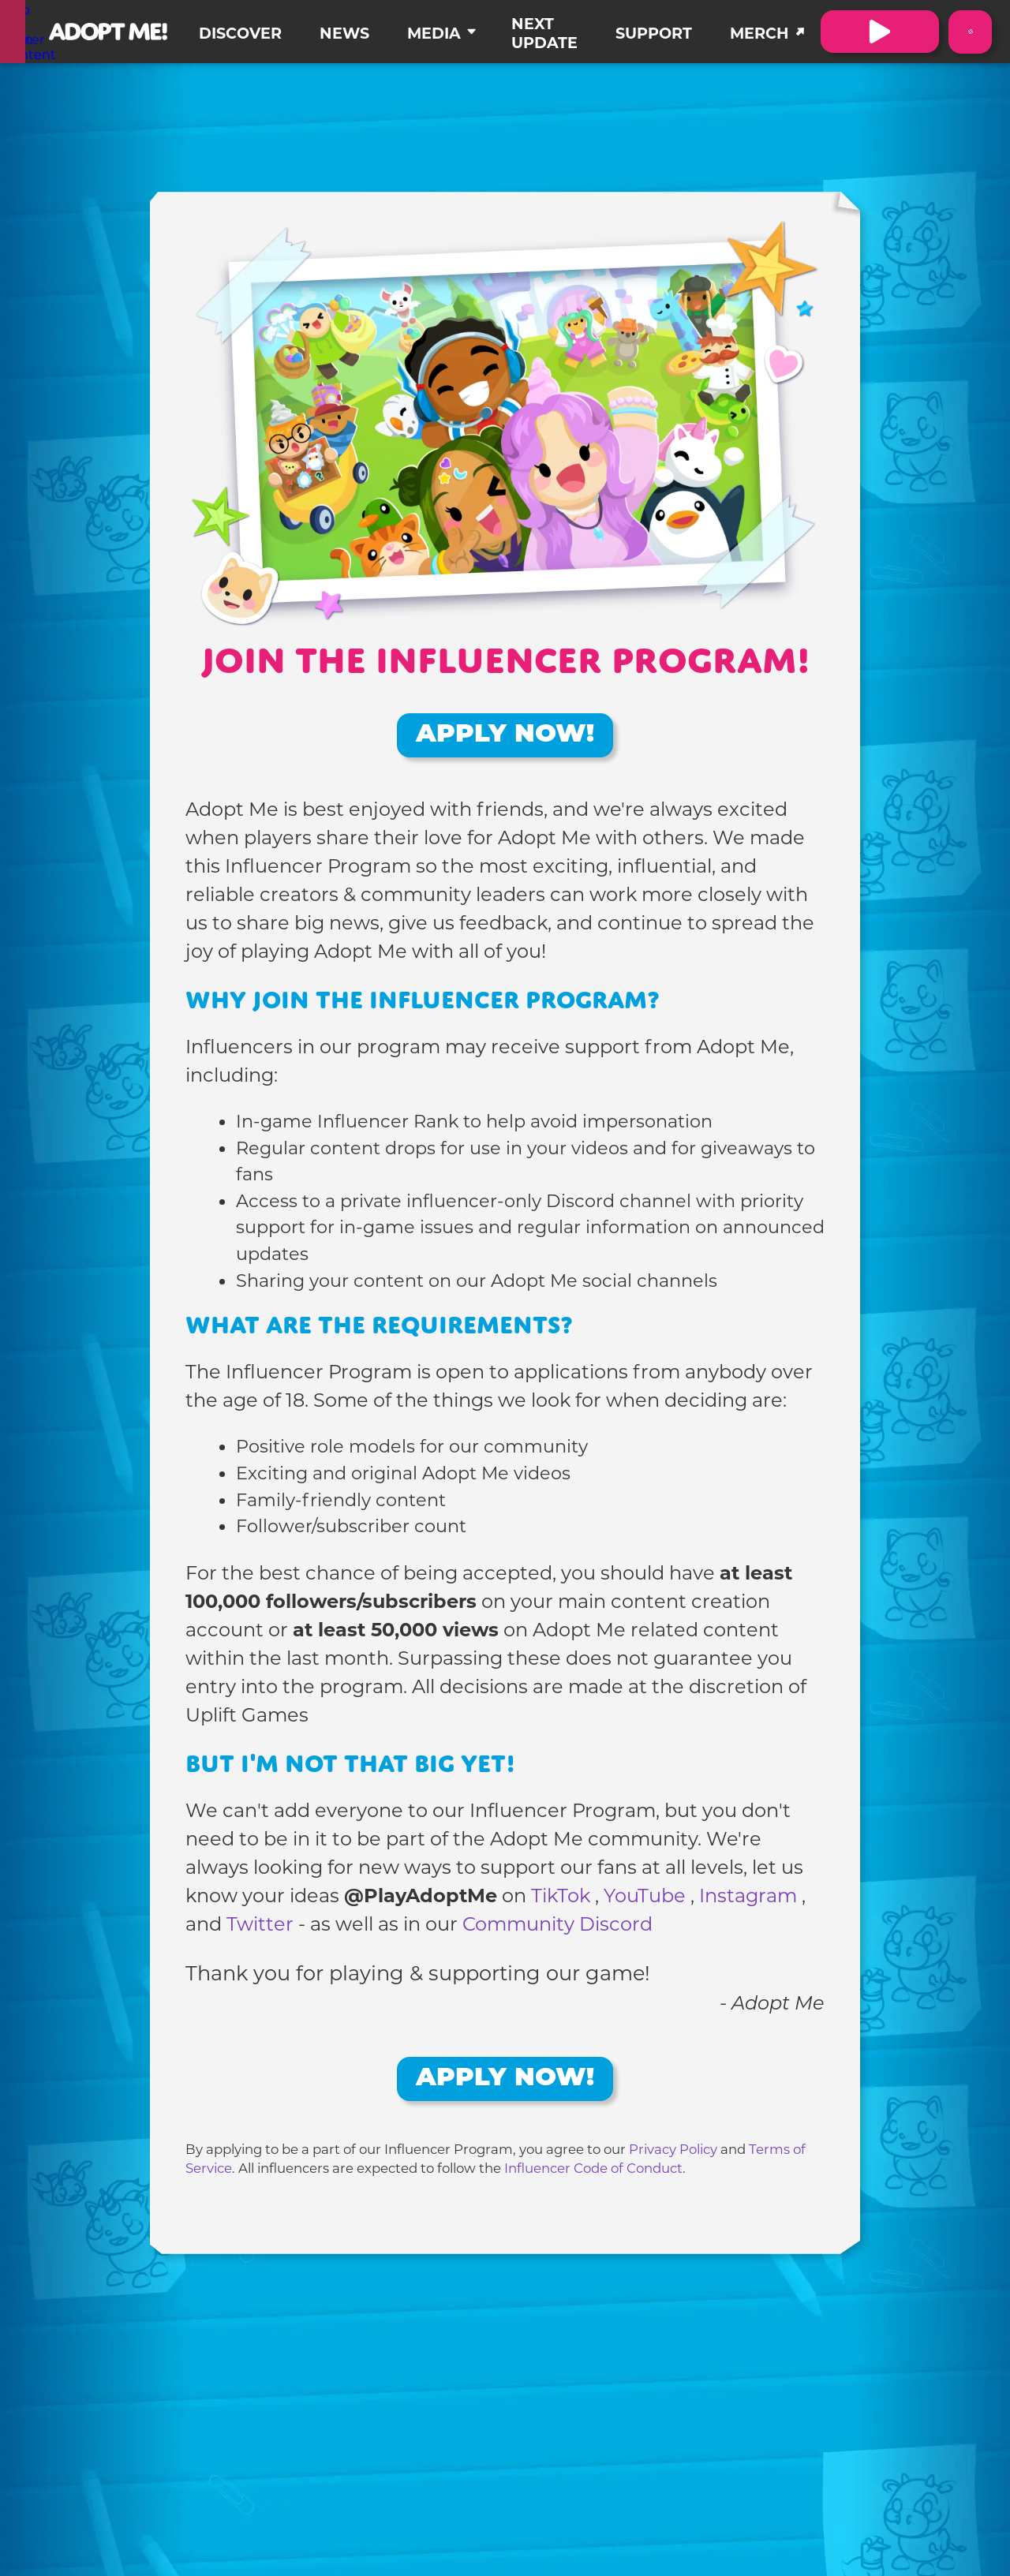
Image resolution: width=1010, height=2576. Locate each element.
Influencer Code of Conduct (593, 2168)
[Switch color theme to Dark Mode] (970, 32)
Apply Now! (505, 735)
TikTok (563, 1895)
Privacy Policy (673, 2149)
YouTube (647, 1895)
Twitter (262, 1923)
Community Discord (557, 1923)
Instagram (750, 1895)
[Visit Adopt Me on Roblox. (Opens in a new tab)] (880, 31)
